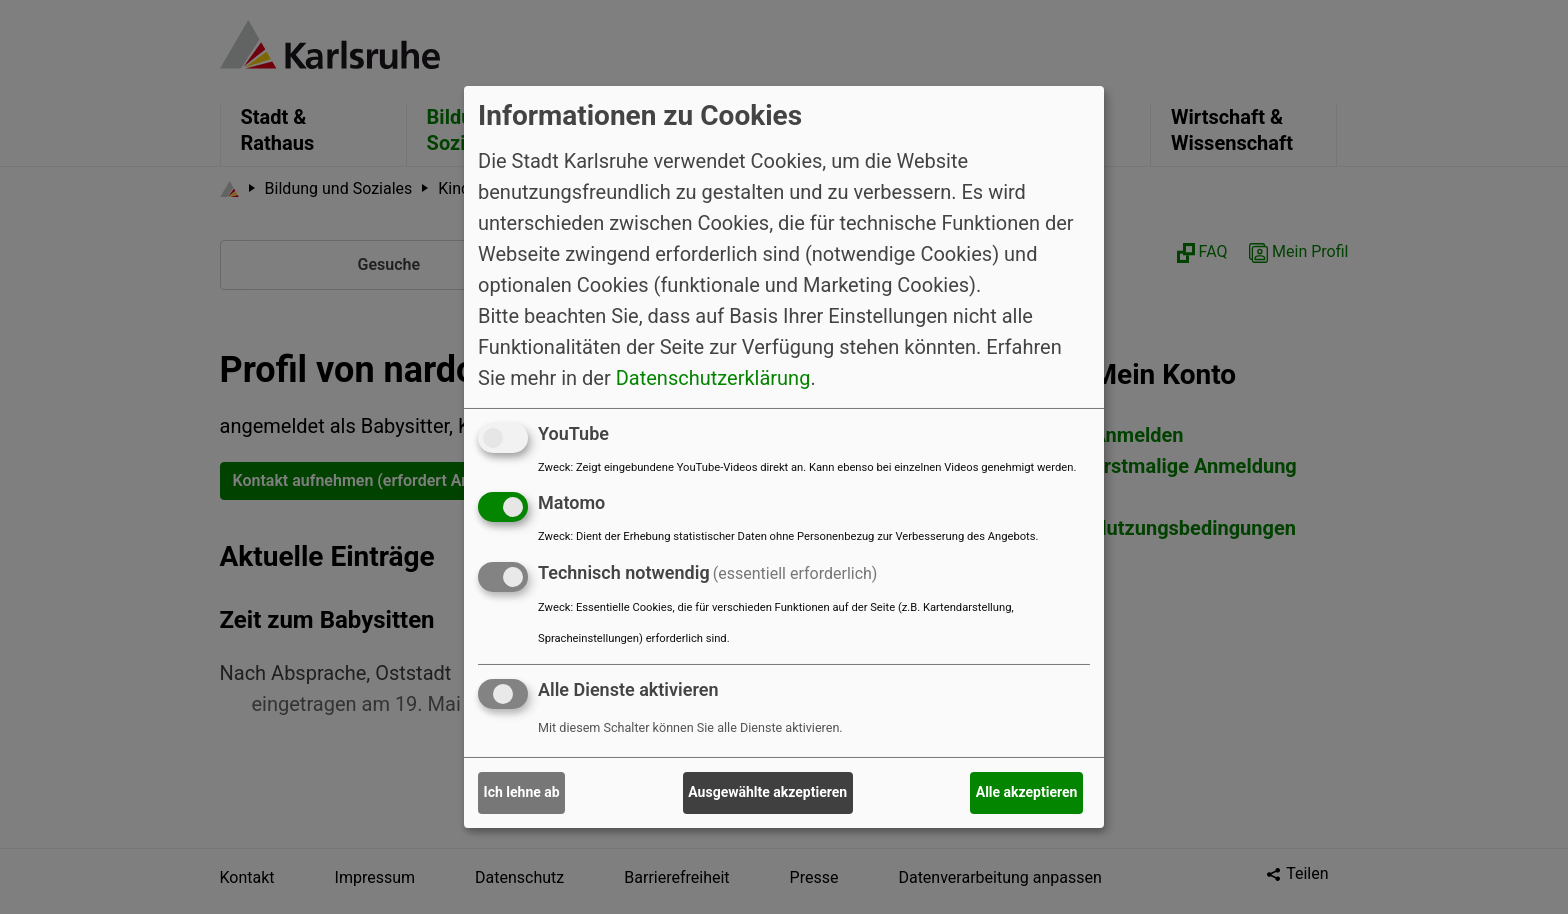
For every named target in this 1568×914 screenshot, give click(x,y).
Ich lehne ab (522, 792)
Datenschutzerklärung (713, 377)
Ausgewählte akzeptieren (767, 792)
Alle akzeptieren (1027, 792)
